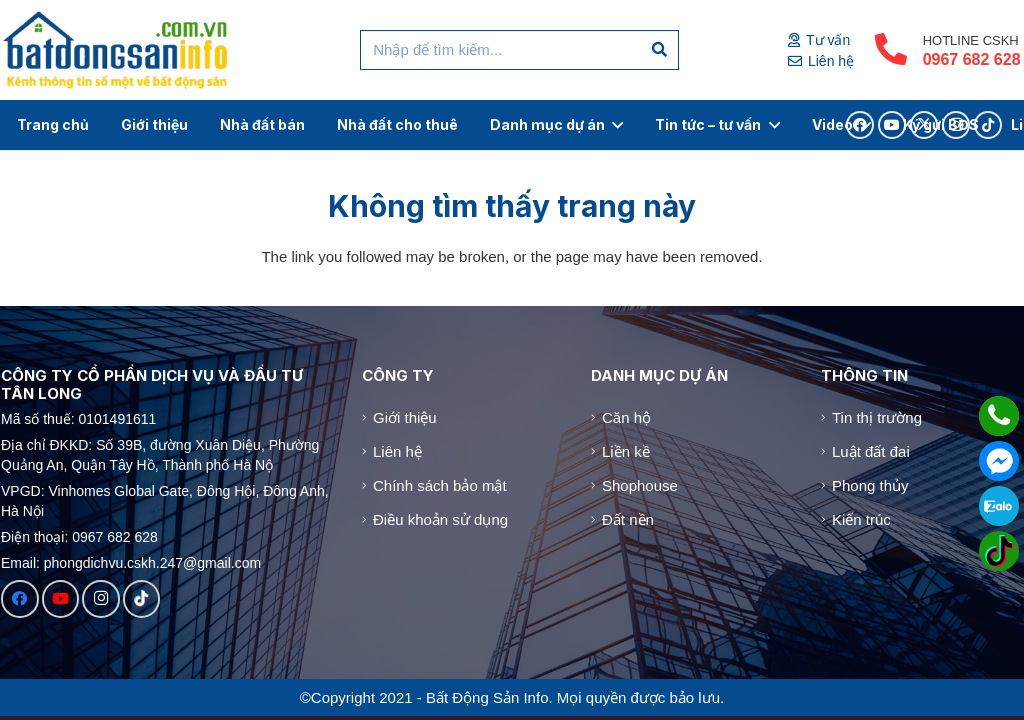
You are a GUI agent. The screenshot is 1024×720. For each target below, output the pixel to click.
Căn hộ (626, 417)
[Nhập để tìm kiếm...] (519, 50)
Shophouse (640, 485)
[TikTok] (142, 599)
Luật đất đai (871, 451)
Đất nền (628, 519)
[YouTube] (61, 599)
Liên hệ (397, 451)
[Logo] (116, 50)
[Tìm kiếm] (660, 50)
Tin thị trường (877, 417)
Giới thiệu (405, 417)
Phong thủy (870, 485)
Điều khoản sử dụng (440, 519)
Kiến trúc (861, 519)
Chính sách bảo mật (440, 485)
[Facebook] (20, 599)
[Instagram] (101, 599)
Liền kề (626, 451)
